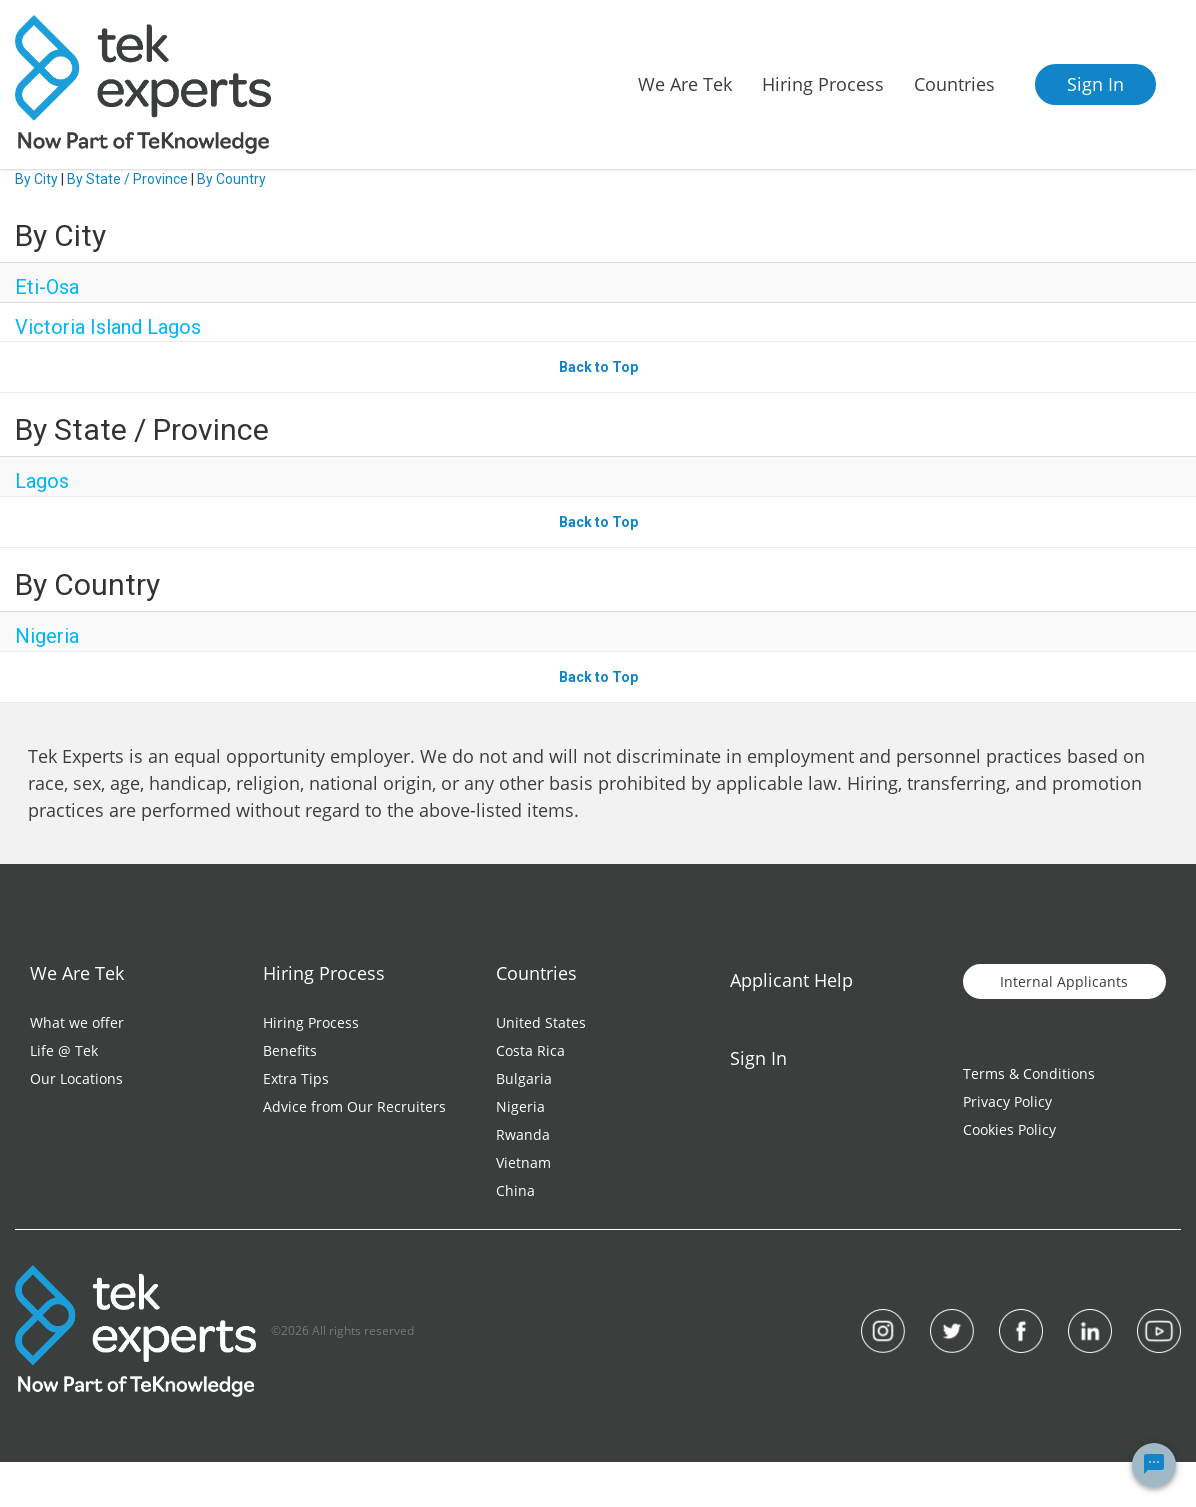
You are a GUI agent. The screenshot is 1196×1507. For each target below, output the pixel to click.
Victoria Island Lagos (108, 327)
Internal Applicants (1064, 981)
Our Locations (76, 1078)
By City (36, 179)
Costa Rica (530, 1050)
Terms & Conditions (1029, 1073)
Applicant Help (791, 980)
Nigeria (47, 636)
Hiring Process (311, 1022)
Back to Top (598, 367)
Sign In (1095, 84)
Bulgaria (524, 1078)
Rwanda (523, 1134)
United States (541, 1022)
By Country (231, 179)
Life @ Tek (64, 1050)
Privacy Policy (1007, 1101)
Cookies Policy (1009, 1129)
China (515, 1190)
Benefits (290, 1050)
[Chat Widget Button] (1154, 1465)
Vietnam (523, 1162)
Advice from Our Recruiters (354, 1106)
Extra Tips (296, 1078)
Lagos (42, 481)
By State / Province (127, 179)
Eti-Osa (47, 287)
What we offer (77, 1022)
